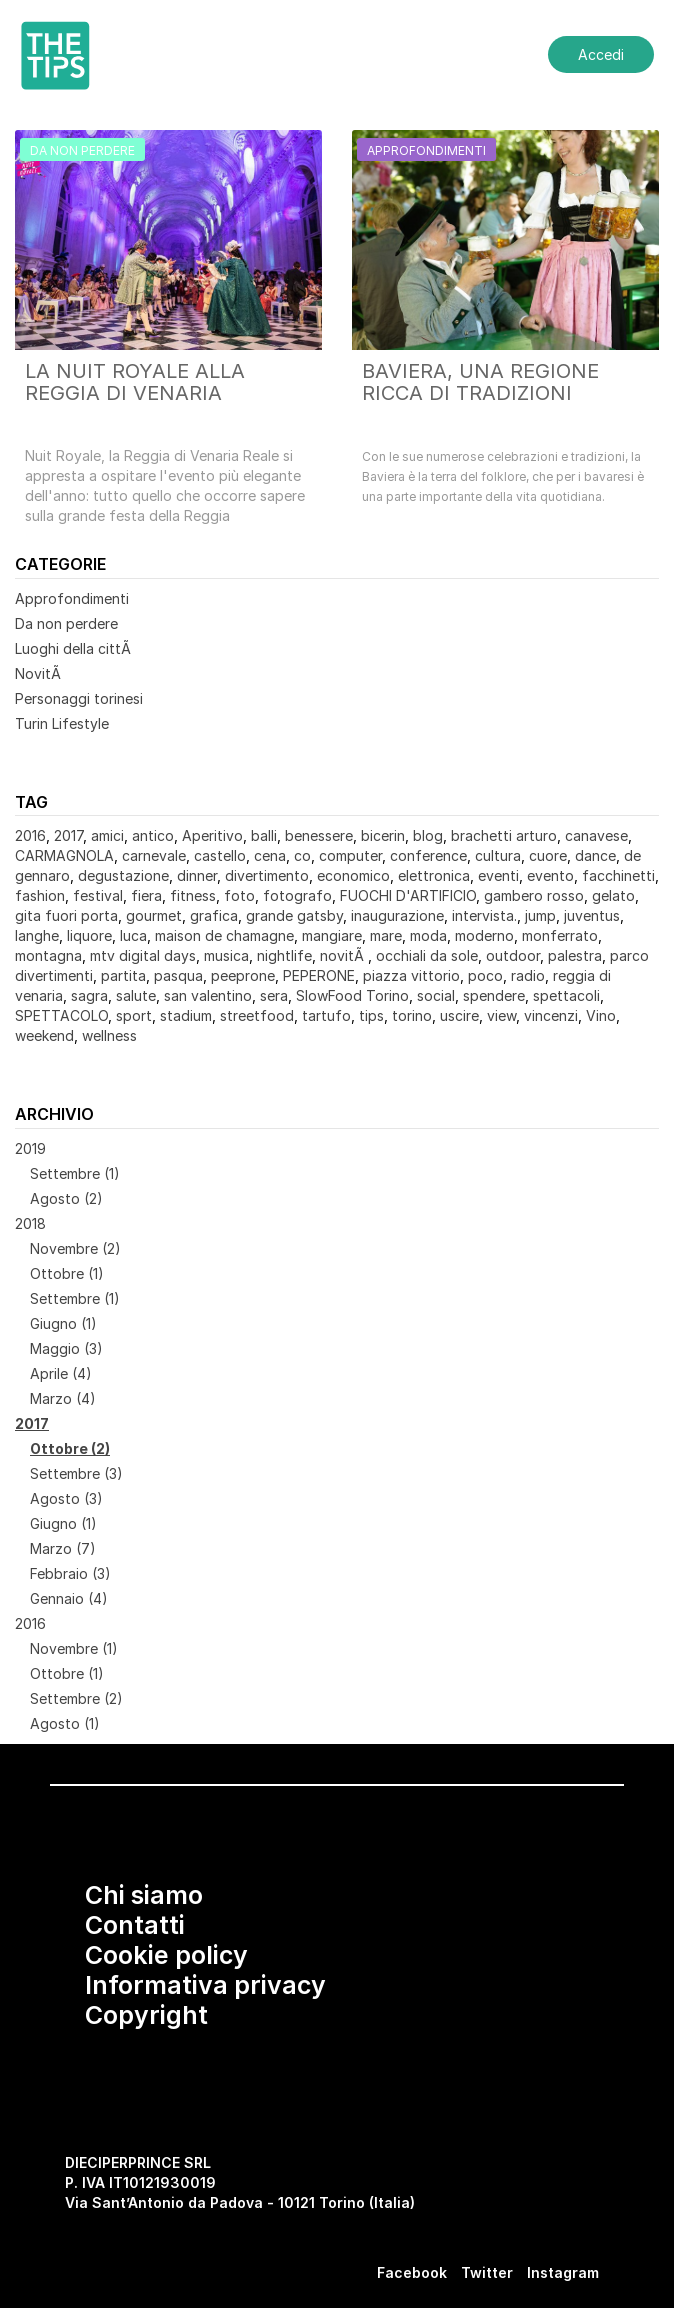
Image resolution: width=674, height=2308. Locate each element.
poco (485, 975)
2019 (30, 1148)
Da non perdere (66, 623)
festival (98, 895)
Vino (601, 1015)
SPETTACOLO (61, 1015)
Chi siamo (144, 1895)
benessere (319, 835)
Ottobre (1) (67, 1273)
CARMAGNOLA (64, 855)
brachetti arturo (504, 835)
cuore (548, 855)
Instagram (563, 2272)
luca (133, 935)
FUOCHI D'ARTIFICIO (408, 895)
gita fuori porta (66, 915)
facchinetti (618, 875)
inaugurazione (397, 915)
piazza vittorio (411, 975)
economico (353, 875)
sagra (89, 995)
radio (528, 975)
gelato (613, 895)
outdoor (513, 955)
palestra (575, 955)
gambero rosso (534, 895)
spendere (494, 995)
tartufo (326, 1015)
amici (107, 835)
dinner (197, 875)
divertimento (267, 875)
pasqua (178, 975)
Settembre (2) (76, 1698)
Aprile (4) (61, 1373)
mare (386, 935)
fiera (146, 895)
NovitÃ (40, 673)
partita (123, 975)
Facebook (412, 2272)
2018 (30, 1223)
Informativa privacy (205, 1985)
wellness (109, 1035)
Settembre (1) (75, 1173)
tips (371, 1015)
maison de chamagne (224, 935)
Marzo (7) (63, 1548)
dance (595, 855)
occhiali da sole (427, 955)
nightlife (284, 955)
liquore (89, 935)
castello (220, 855)
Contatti (135, 1925)
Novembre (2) (75, 1248)
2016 (30, 835)
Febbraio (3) (70, 1573)
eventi (498, 875)
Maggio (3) (66, 1348)
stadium (186, 1015)
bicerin (383, 835)
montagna (48, 955)
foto (239, 895)
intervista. (484, 915)
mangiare (332, 935)
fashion (40, 895)
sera (274, 995)
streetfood (257, 1015)
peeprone (243, 975)
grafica (214, 915)
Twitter (487, 2272)
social (436, 995)
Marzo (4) (63, 1398)
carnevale (154, 855)
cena (270, 855)
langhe (37, 935)
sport (134, 1015)
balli (264, 835)
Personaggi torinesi (79, 698)
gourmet (154, 915)
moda (428, 935)
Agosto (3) (66, 1498)
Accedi (601, 54)
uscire (459, 1015)
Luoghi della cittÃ (75, 648)
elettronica (434, 875)
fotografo (297, 895)
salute (136, 995)
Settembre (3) (76, 1473)
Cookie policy (166, 1955)
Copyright (146, 2015)
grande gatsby (294, 915)
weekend (44, 1035)
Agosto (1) (65, 1723)
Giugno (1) (63, 1323)
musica (226, 955)
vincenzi (551, 1015)
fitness (193, 895)
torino (412, 1015)
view (501, 1015)
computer (350, 855)
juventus (592, 915)
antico (153, 835)
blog (428, 835)
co (302, 855)
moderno (484, 935)
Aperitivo (212, 835)
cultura (498, 855)
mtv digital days (143, 955)
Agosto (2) (66, 1198)
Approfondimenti (72, 598)
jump (540, 915)
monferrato (560, 935)
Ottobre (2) (70, 1448)
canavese (596, 835)
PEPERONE (319, 975)
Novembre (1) (74, 1648)
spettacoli (566, 995)
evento (550, 875)
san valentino (208, 995)
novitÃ (344, 955)
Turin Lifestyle (62, 723)
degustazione (123, 875)
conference (428, 855)
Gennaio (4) (69, 1598)
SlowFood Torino (352, 995)
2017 (68, 835)
